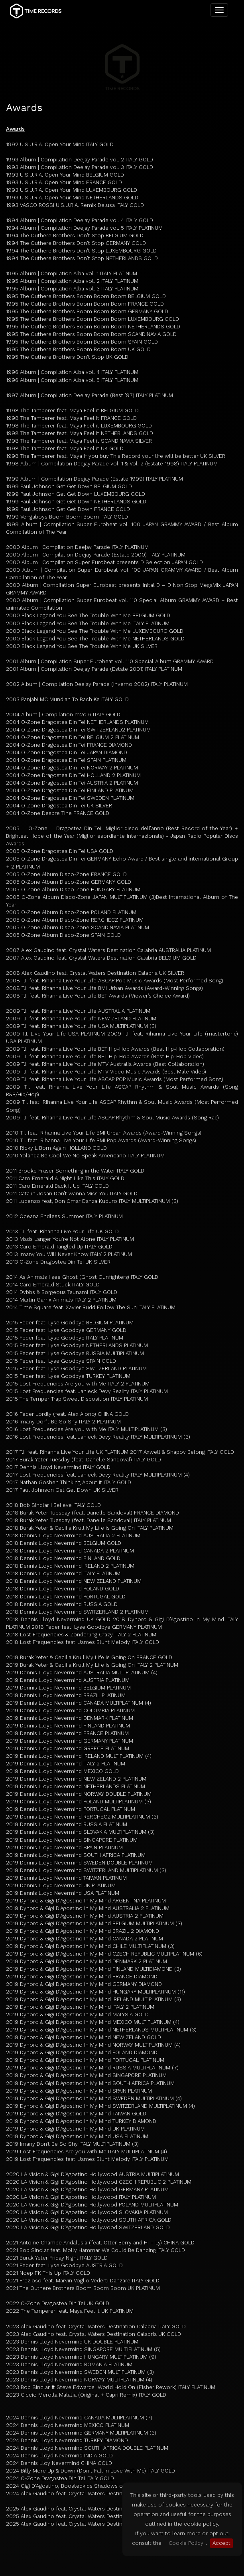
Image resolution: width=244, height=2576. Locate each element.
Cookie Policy (186, 2543)
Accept (221, 2543)
